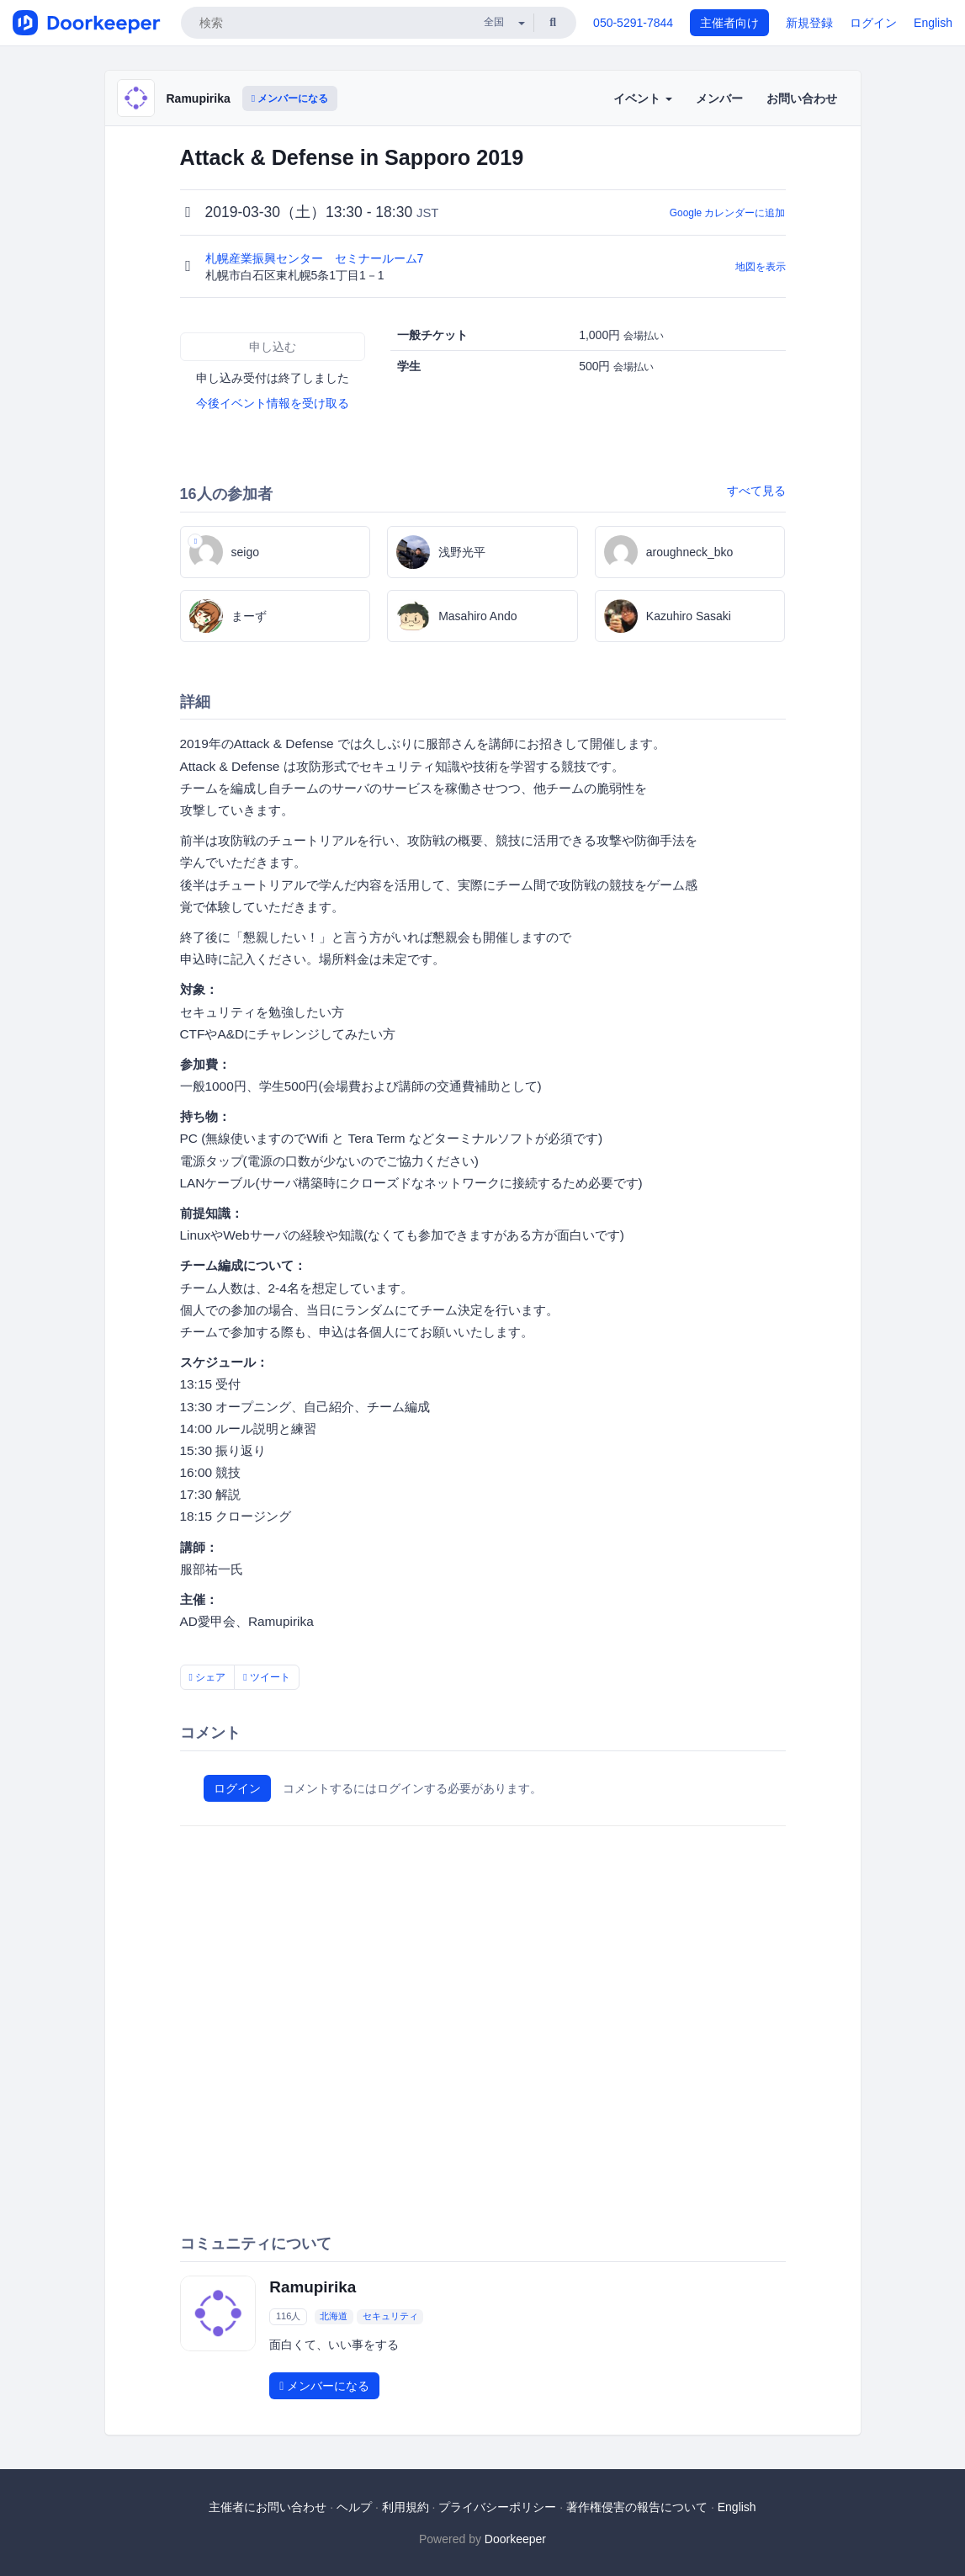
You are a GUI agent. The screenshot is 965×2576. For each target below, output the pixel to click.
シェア (207, 1677)
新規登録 (809, 22)
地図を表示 (760, 267)
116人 (288, 2316)
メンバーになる (290, 98)
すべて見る (756, 490)
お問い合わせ (801, 98)
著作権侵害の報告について (637, 2507)
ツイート (266, 1677)
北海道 (333, 2316)
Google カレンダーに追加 (728, 213)
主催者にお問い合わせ (267, 2507)
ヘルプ (354, 2507)
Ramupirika (199, 98)
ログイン (873, 22)
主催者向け (729, 22)
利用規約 (405, 2507)
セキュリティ (390, 2316)
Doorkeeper (515, 2539)
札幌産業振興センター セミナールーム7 (316, 258)
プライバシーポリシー (497, 2507)
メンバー (719, 98)
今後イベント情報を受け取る (272, 403)
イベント (642, 98)
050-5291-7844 (633, 22)
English (933, 22)
